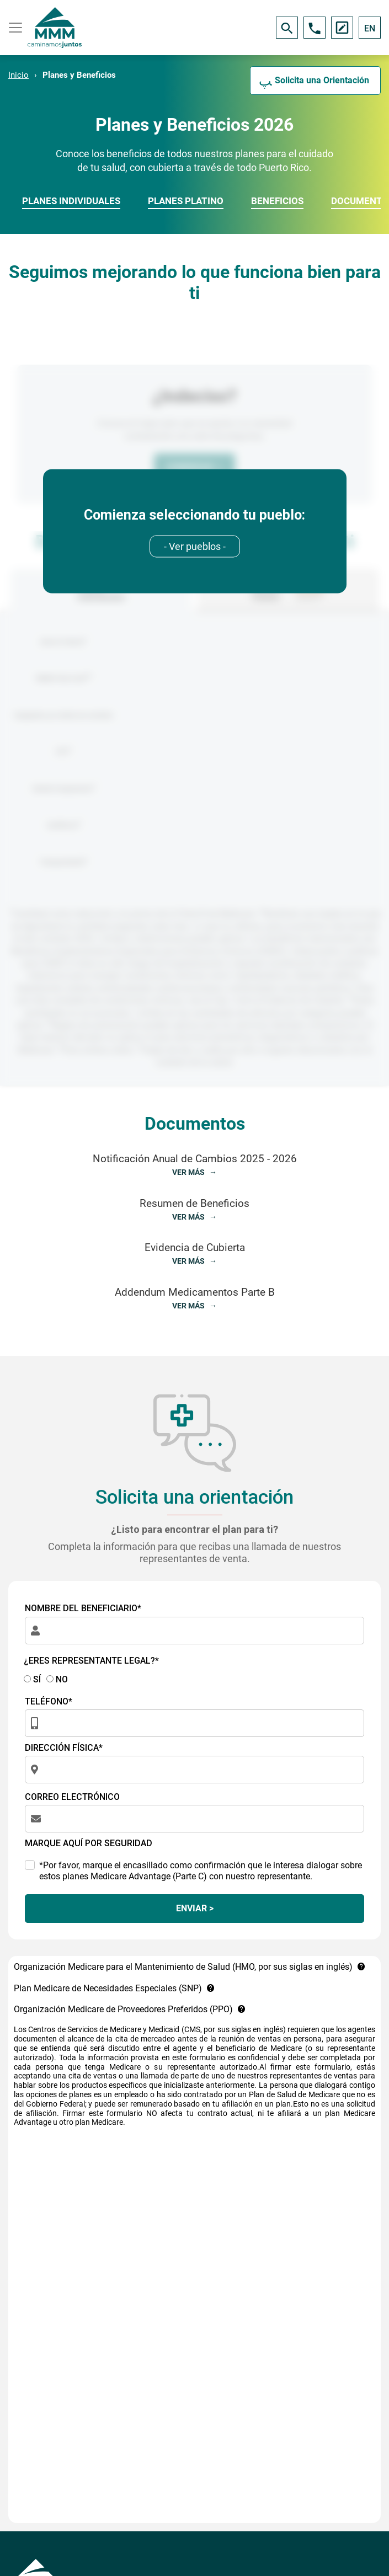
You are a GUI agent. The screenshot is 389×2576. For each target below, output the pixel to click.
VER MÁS (189, 1172)
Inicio (18, 75)
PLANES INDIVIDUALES (71, 200)
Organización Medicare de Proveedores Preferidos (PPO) (130, 2009)
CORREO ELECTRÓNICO (72, 1797)
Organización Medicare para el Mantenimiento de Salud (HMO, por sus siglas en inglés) (190, 1967)
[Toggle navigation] (14, 28)
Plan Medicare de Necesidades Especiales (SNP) (114, 1988)
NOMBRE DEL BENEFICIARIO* (83, 1608)
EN (369, 28)
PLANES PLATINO (185, 200)
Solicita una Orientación (322, 80)
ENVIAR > (195, 1908)
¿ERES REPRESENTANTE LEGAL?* (91, 1660)
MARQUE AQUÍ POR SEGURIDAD (88, 1843)
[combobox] (195, 546)
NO (57, 1679)
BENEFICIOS (277, 200)
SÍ (32, 1679)
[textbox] (195, 546)
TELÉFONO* (48, 1701)
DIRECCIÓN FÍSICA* (64, 1748)
